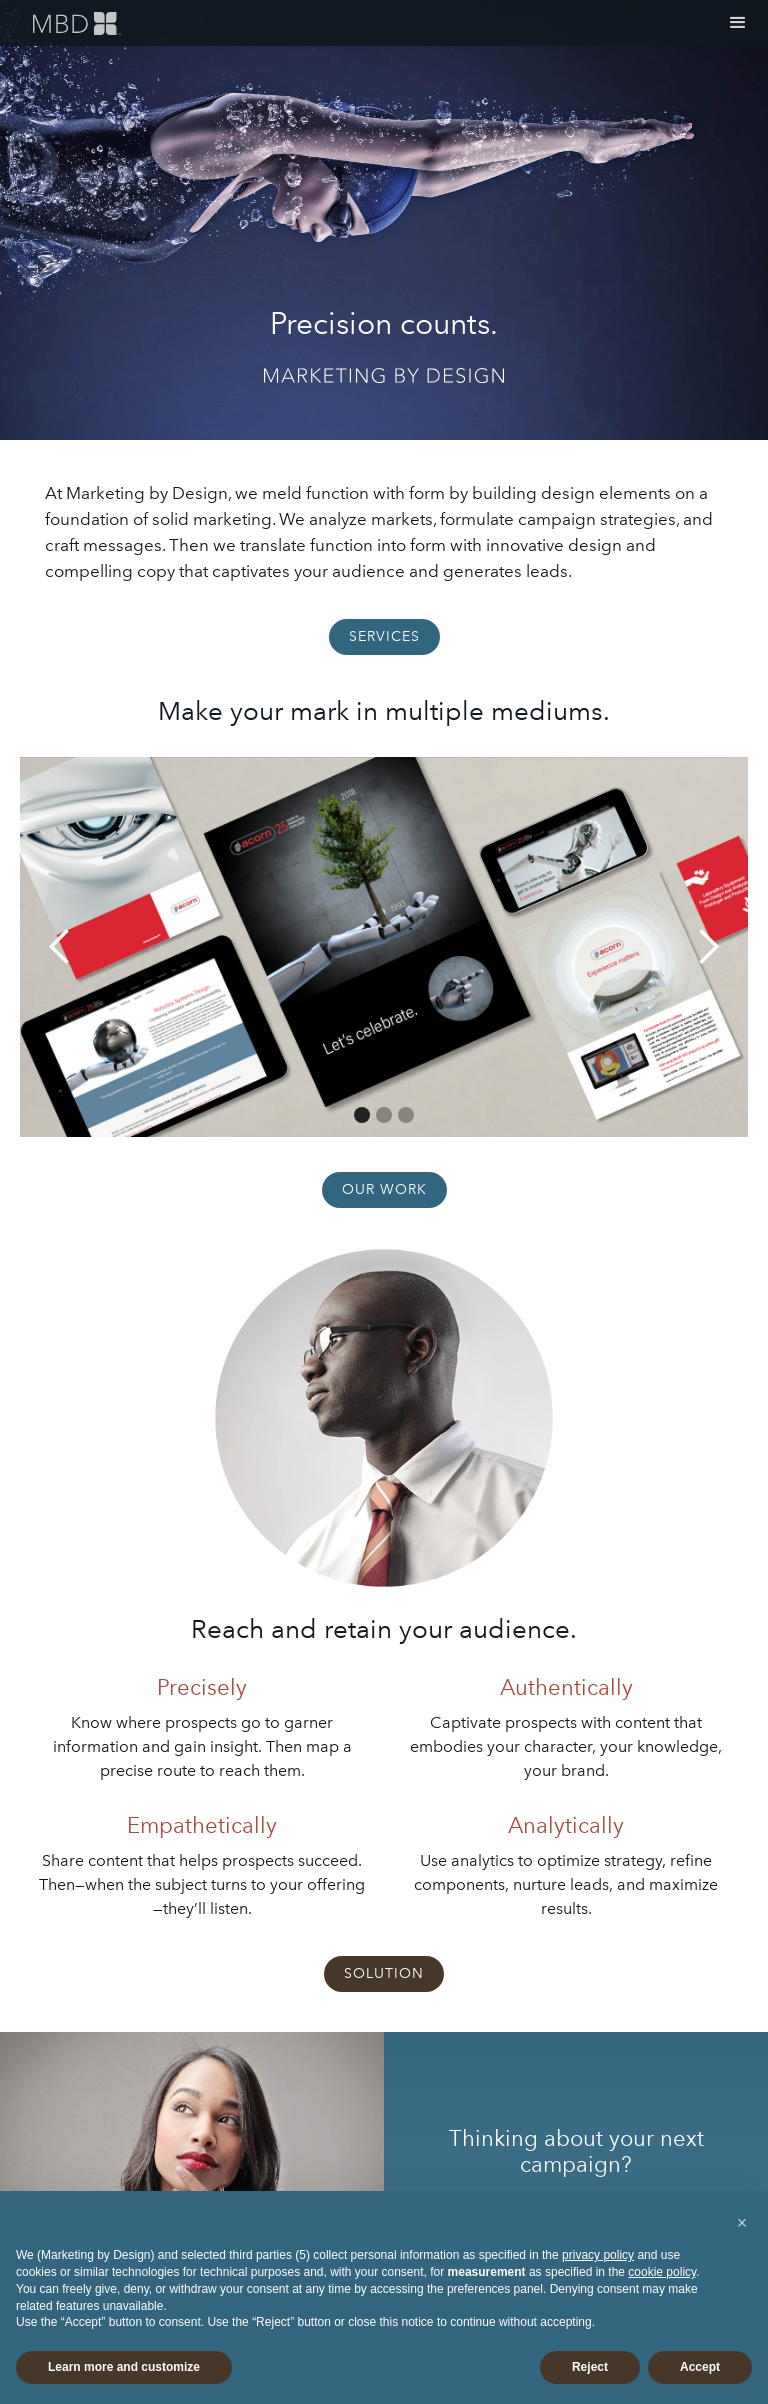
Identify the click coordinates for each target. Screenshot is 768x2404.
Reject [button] (590, 2367)
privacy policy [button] (598, 2255)
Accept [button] (700, 2367)
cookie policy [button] (662, 2272)
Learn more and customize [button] (124, 2367)
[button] (738, 23)
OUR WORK (384, 1189)
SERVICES (384, 636)
